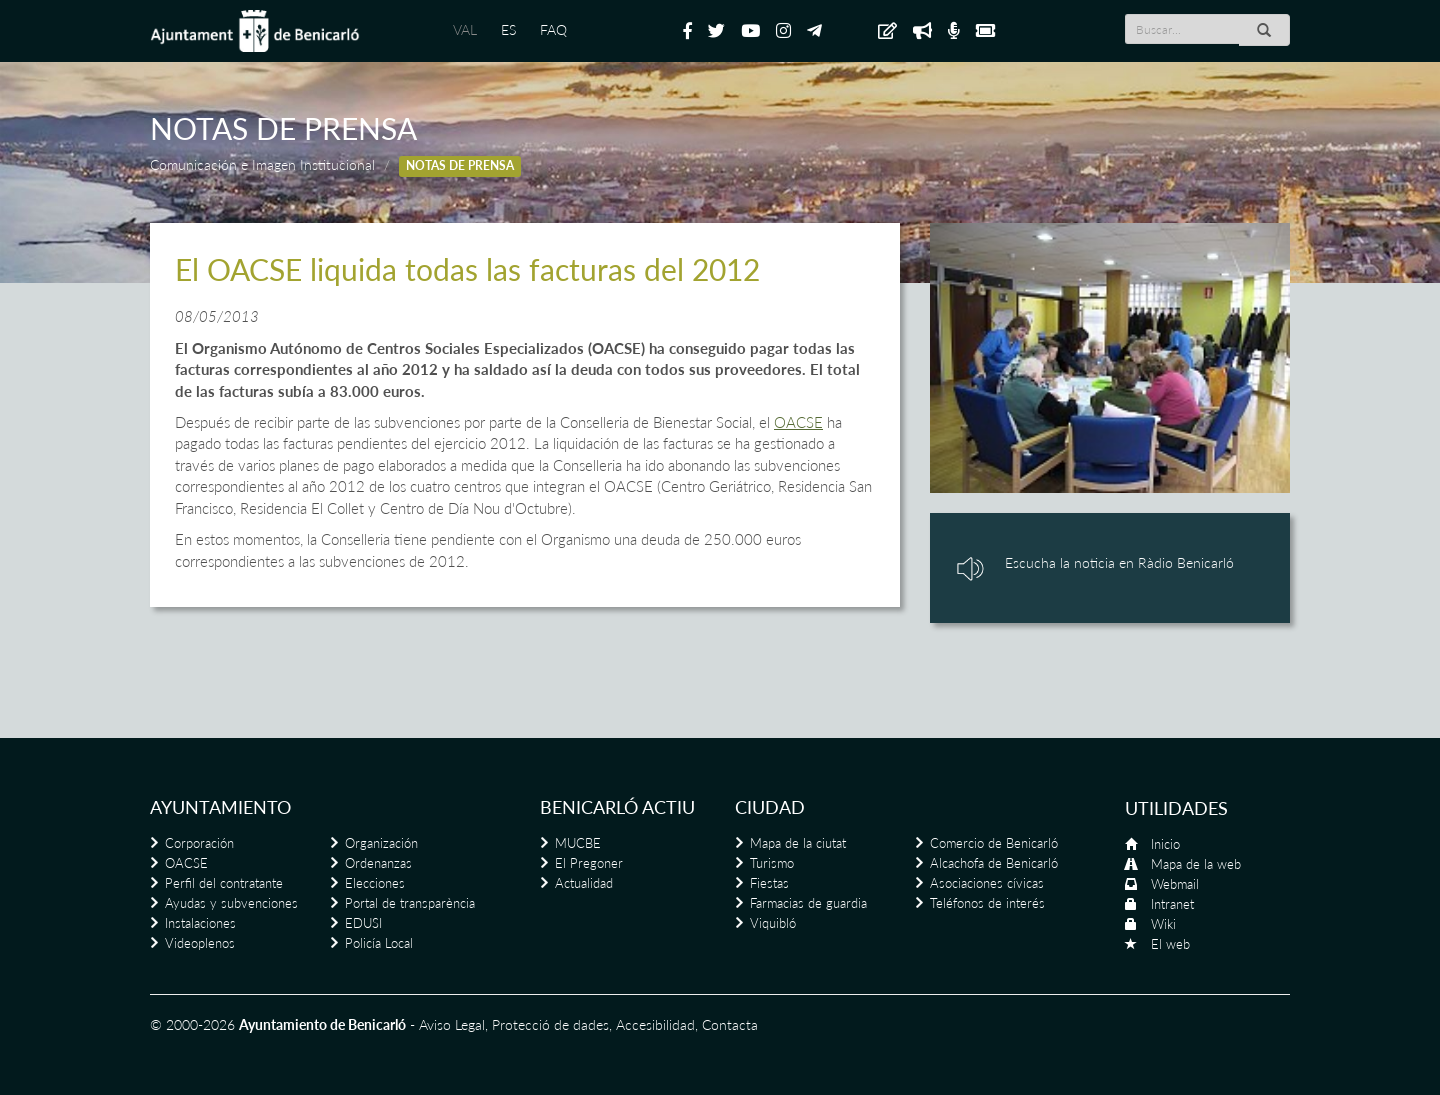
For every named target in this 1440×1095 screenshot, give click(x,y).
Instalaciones (200, 923)
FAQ (553, 29)
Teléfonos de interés (987, 903)
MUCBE (578, 843)
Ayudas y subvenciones (231, 903)
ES (508, 29)
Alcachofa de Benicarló (994, 863)
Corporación (199, 843)
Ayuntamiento (220, 807)
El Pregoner (589, 863)
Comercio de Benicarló (994, 843)
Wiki (1163, 924)
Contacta (730, 1024)
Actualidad (584, 883)
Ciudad (770, 807)
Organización (381, 843)
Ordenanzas (378, 863)
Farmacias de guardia (808, 903)
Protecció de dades (550, 1024)
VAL (465, 29)
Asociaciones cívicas (987, 883)
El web (1170, 944)
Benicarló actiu (617, 807)
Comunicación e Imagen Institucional (262, 164)
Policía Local (379, 943)
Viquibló (773, 923)
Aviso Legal (452, 1024)
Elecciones (375, 883)
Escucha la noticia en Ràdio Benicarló (1119, 562)
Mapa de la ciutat (798, 843)
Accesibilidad (655, 1024)
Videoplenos (200, 943)
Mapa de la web (1196, 864)
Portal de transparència (410, 903)
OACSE (798, 422)
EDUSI (363, 923)
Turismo (772, 863)
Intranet (1172, 904)
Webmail (1175, 884)
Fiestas (769, 883)
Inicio (1165, 844)
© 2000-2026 (192, 1024)
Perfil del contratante (224, 883)
